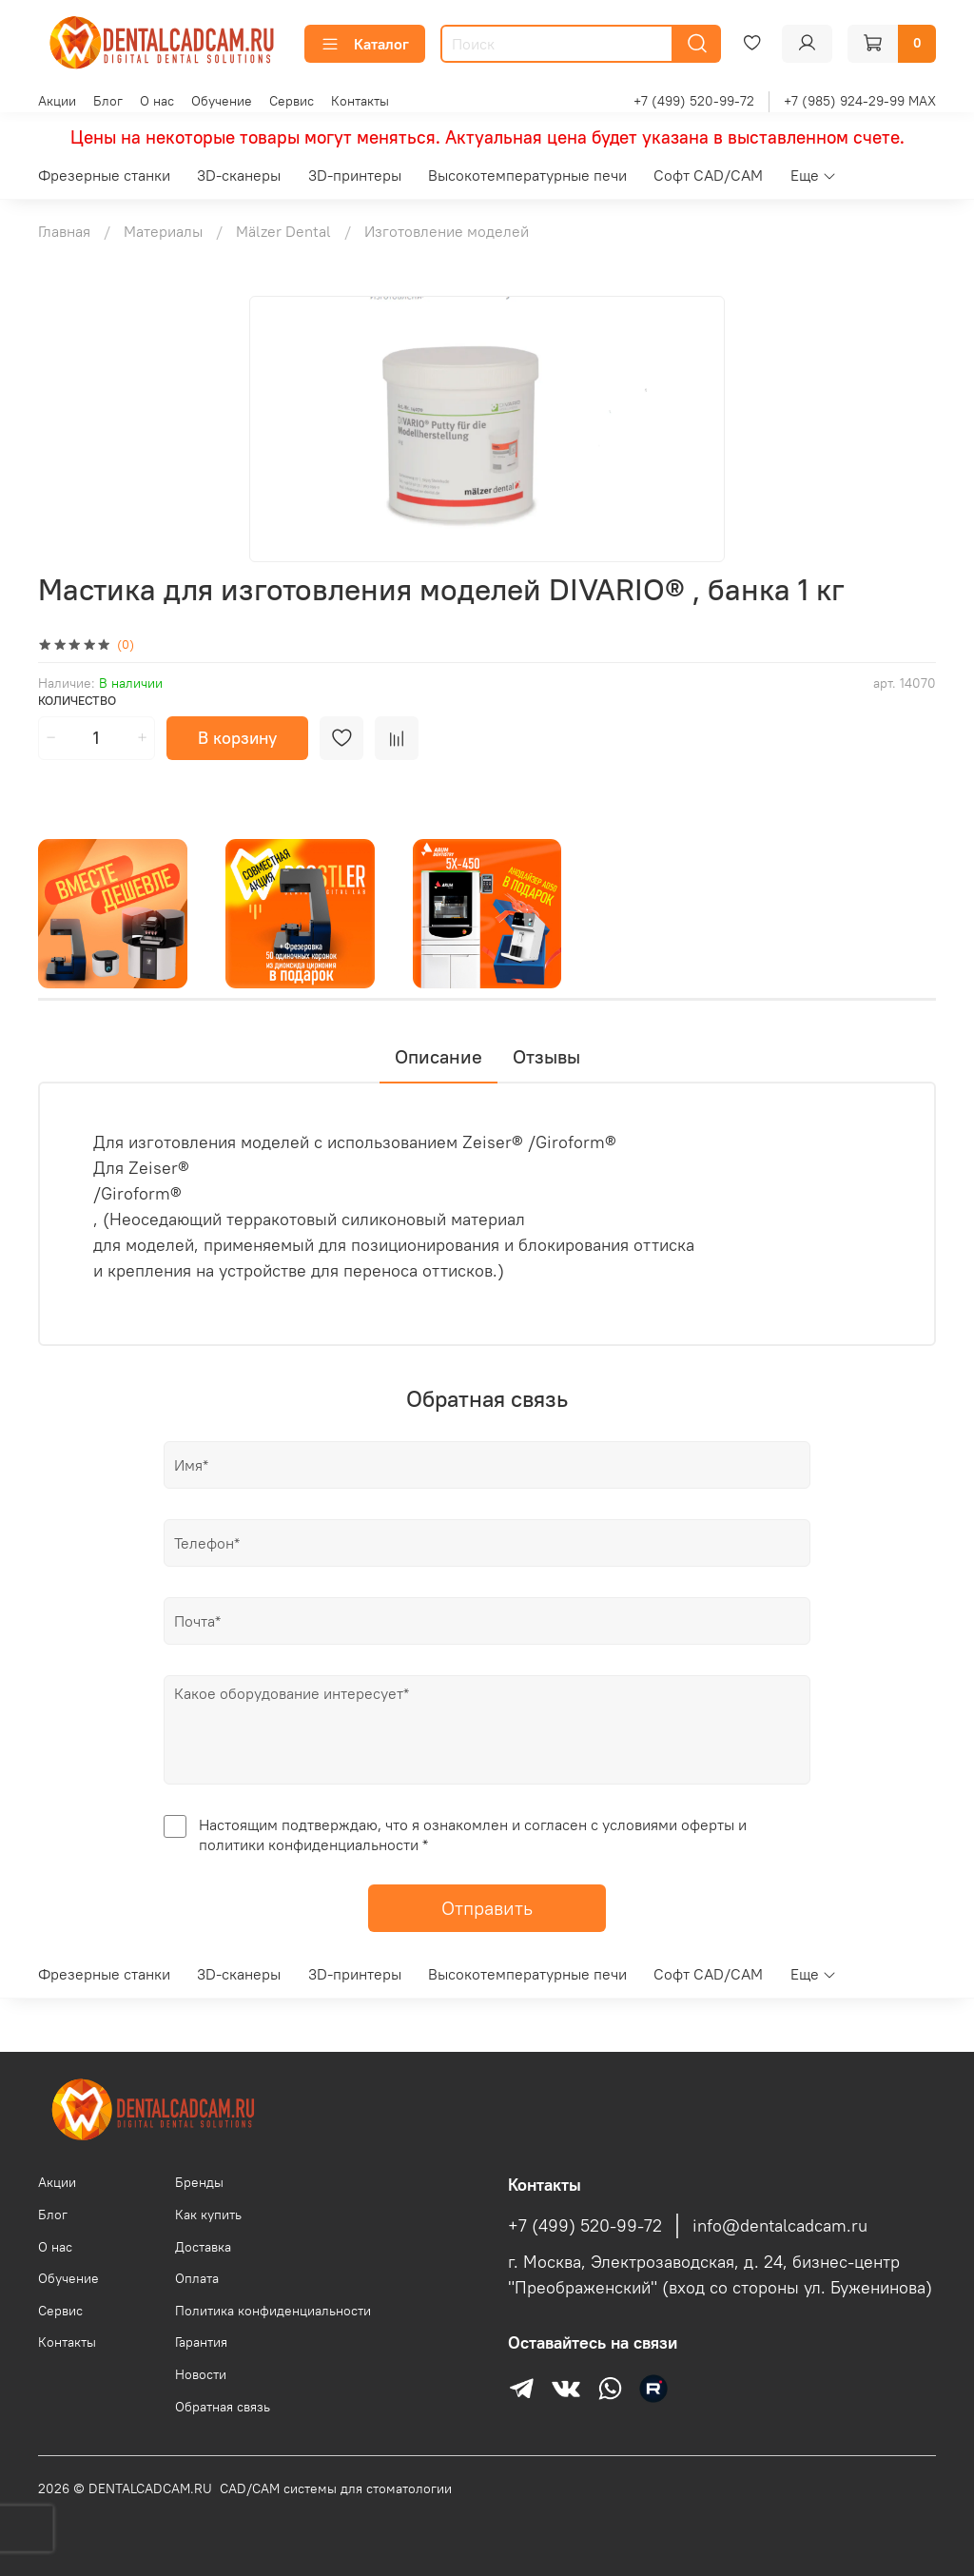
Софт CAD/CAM (708, 175)
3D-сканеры (239, 175)
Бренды (199, 2182)
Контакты (360, 100)
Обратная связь (222, 2406)
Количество (77, 700)
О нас (157, 100)
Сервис (291, 100)
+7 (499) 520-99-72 (693, 100)
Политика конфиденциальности (273, 2310)
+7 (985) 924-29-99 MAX (860, 100)
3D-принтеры (354, 175)
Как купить (208, 2214)
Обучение (221, 100)
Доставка (203, 2246)
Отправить (487, 1908)
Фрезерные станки (104, 175)
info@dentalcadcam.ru (779, 2225)
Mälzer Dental (283, 231)
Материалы (163, 231)
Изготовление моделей (446, 231)
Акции (57, 100)
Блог (108, 100)
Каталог (365, 43)
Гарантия (201, 2342)
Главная (64, 231)
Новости (200, 2374)
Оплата (197, 2278)
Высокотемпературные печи (527, 175)
